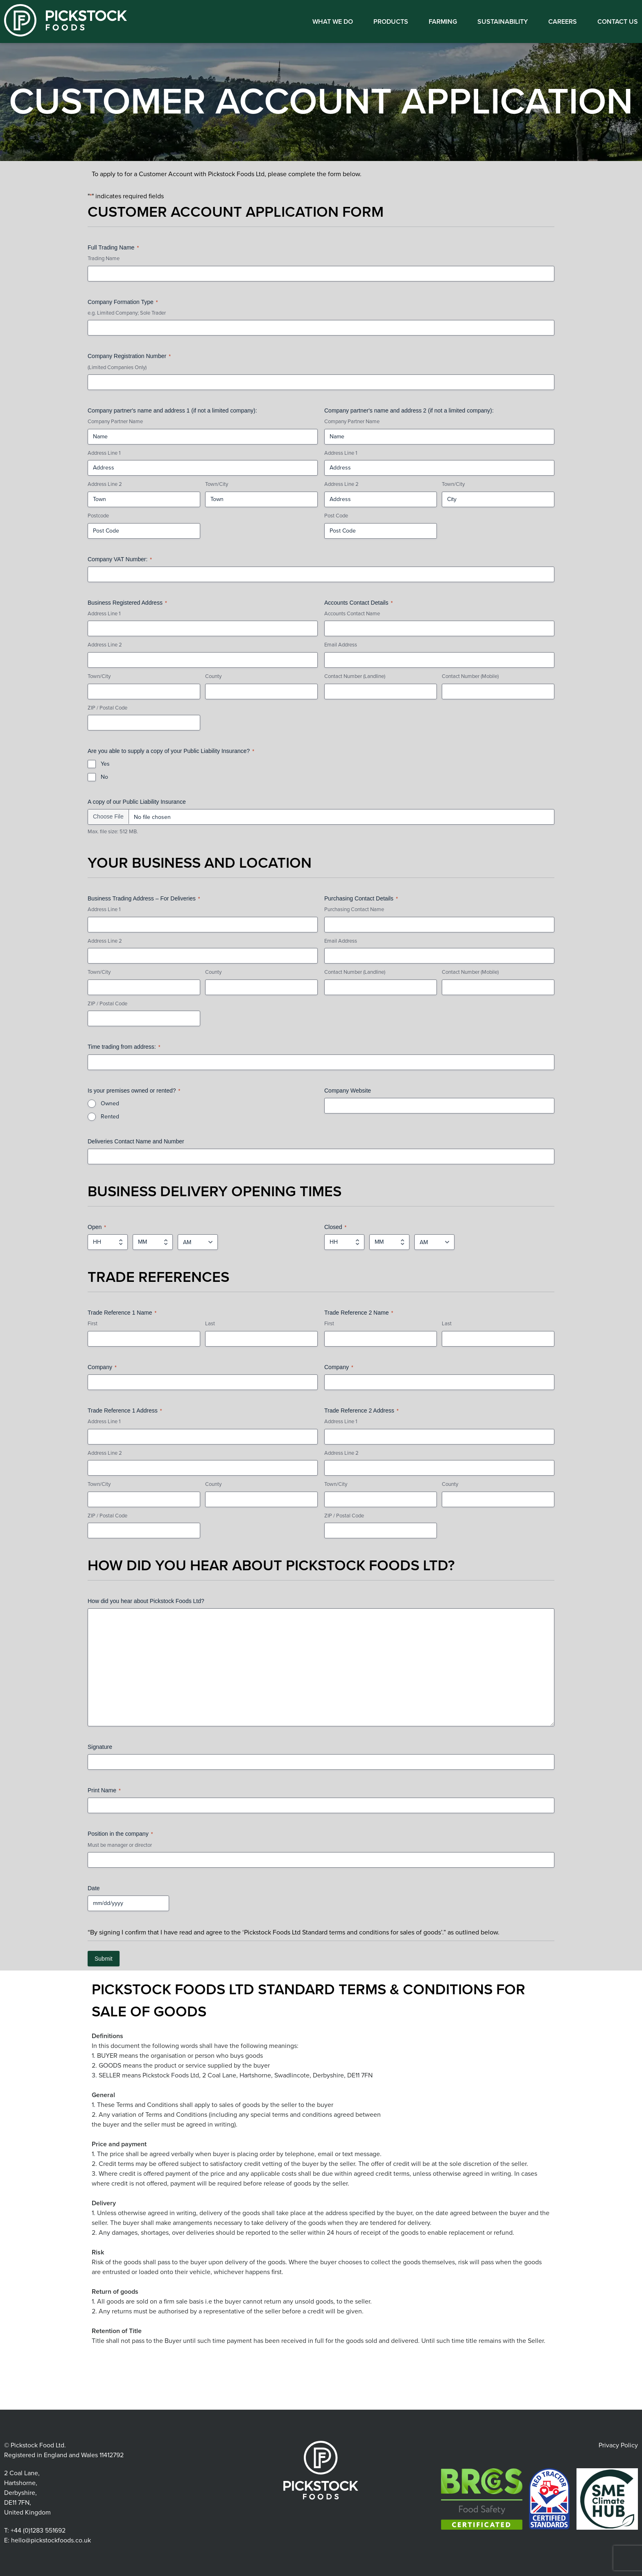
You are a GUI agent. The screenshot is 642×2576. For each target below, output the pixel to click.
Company (102, 1367)
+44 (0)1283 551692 (38, 2530)
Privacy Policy (618, 2445)
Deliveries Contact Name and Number (136, 1141)
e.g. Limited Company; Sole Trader (127, 313)
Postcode (98, 515)
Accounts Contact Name (352, 613)
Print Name (104, 1790)
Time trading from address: (124, 1047)
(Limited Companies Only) (117, 367)
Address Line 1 (104, 453)
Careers (562, 22)
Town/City (216, 484)
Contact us (617, 22)
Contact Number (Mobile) (470, 676)
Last (210, 1323)
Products (390, 22)
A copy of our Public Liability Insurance (137, 801)
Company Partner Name (115, 421)
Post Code (336, 515)
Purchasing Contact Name (354, 909)
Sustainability (502, 22)
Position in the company (120, 1834)
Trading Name (104, 258)
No (104, 776)
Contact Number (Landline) (354, 676)
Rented (110, 1116)
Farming (443, 22)
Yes (105, 763)
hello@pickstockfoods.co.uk (51, 2540)
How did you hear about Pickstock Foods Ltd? (146, 1601)
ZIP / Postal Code (107, 708)
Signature (100, 1747)
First (92, 1323)
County (213, 676)
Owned (110, 1103)
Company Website (347, 1090)
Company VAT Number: (120, 559)
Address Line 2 (105, 484)
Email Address (340, 645)
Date (94, 1888)
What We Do (332, 22)
